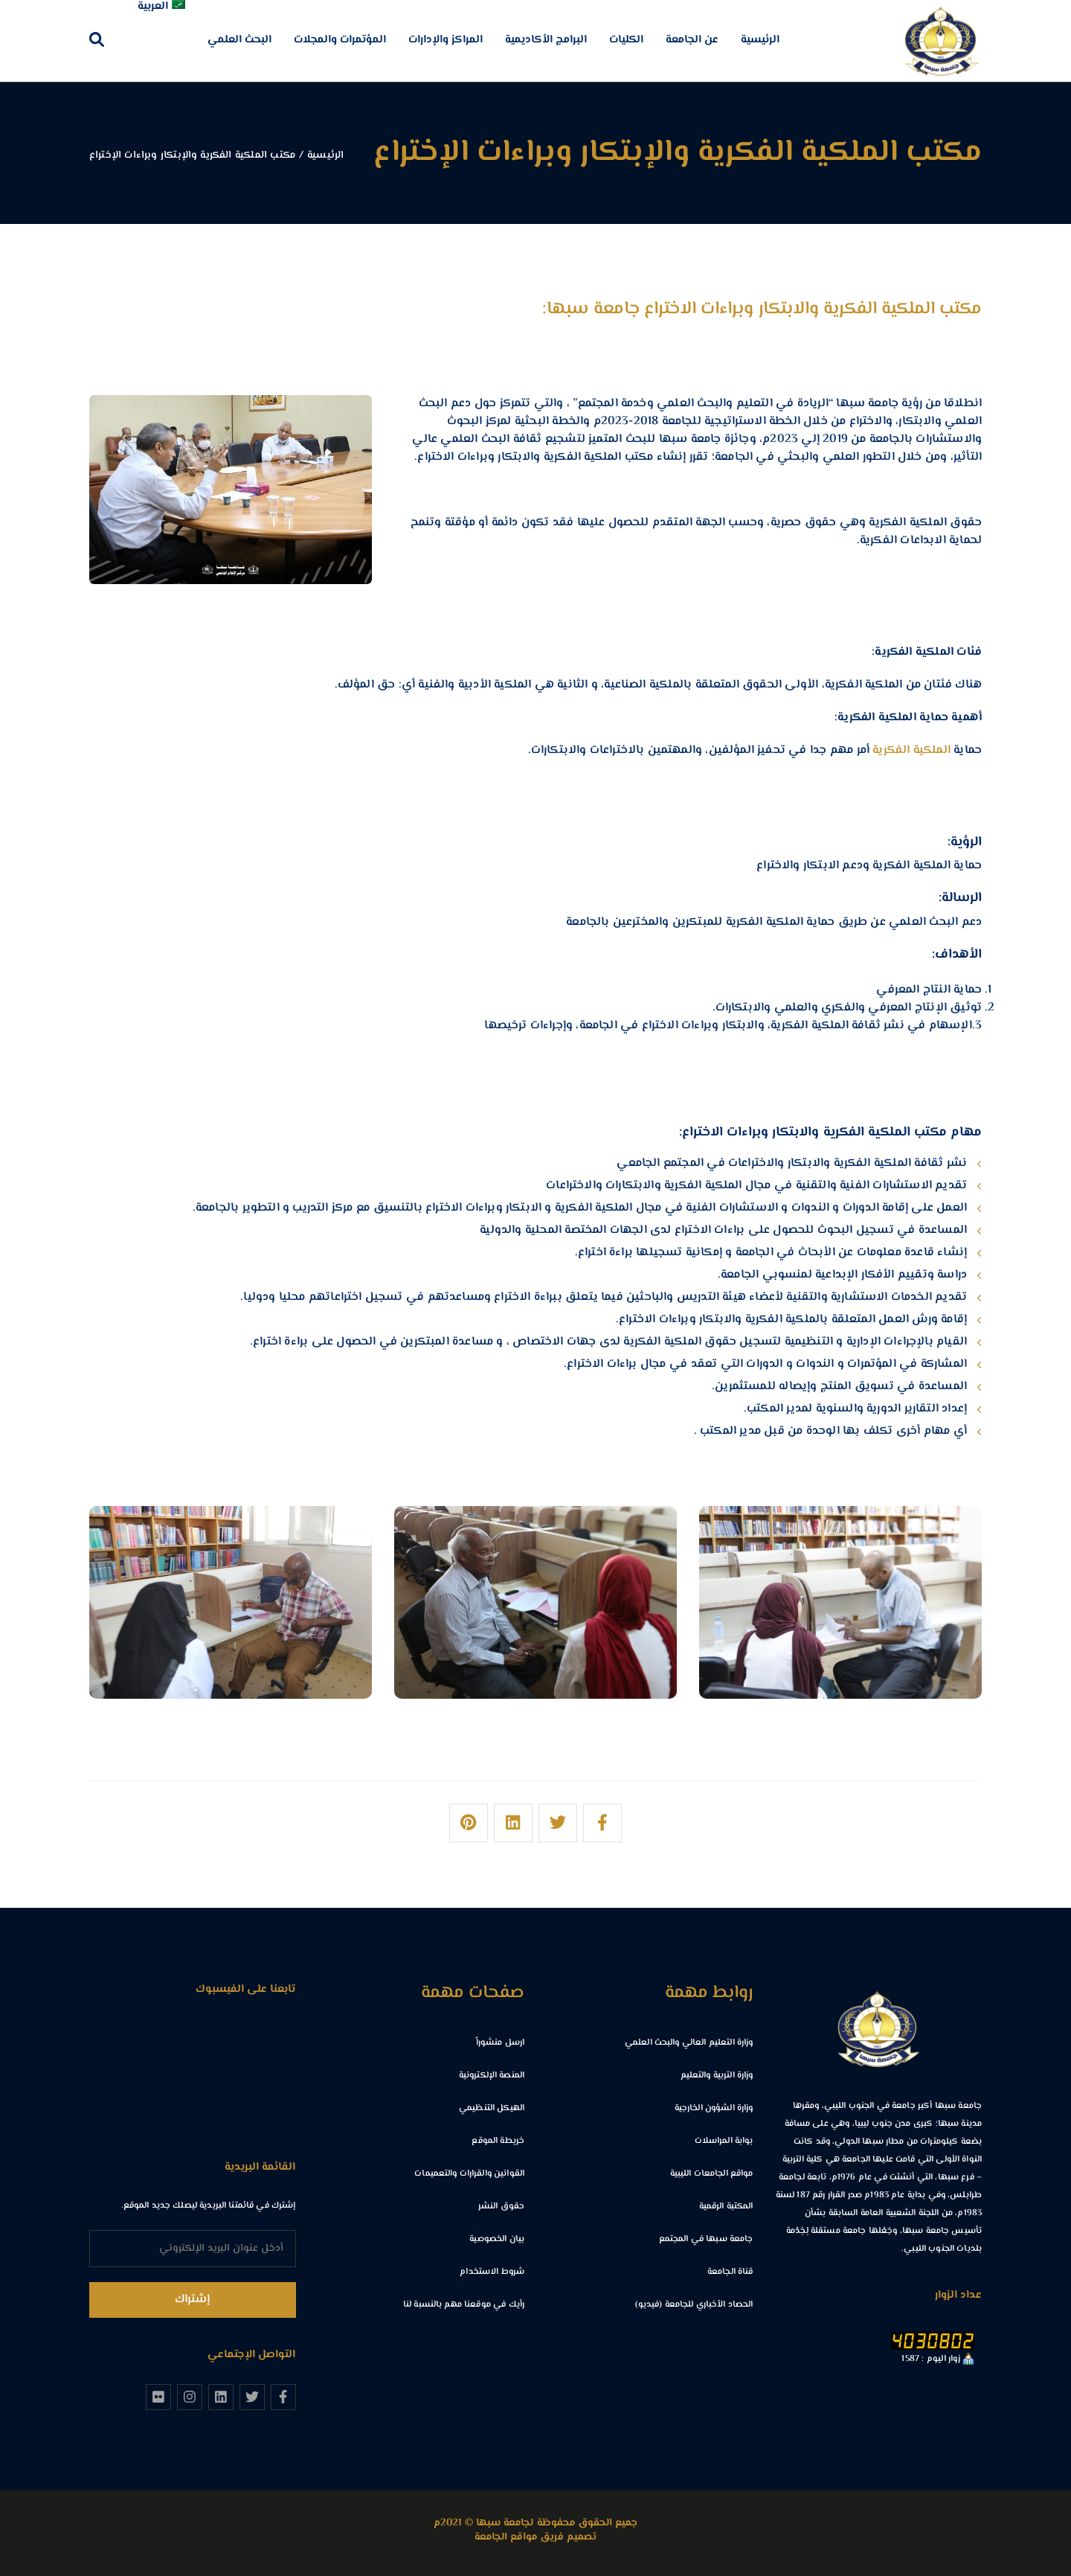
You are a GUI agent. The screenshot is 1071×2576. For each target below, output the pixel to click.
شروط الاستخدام (492, 2272)
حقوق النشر (501, 2206)
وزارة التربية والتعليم (717, 2076)
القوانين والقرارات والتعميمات (469, 2174)
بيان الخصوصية (496, 2239)
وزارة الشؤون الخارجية (714, 2108)
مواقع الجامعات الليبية (711, 2174)
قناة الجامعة (730, 2272)
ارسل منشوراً (500, 2043)
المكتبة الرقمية (726, 2206)
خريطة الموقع (498, 2141)
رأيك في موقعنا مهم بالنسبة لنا (463, 2305)
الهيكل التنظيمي (491, 2108)
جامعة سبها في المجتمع (706, 2239)
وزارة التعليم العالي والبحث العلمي (689, 2043)
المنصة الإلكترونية (491, 2076)
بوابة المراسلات (724, 2141)
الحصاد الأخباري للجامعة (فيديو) (694, 2305)
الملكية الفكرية (911, 750)
